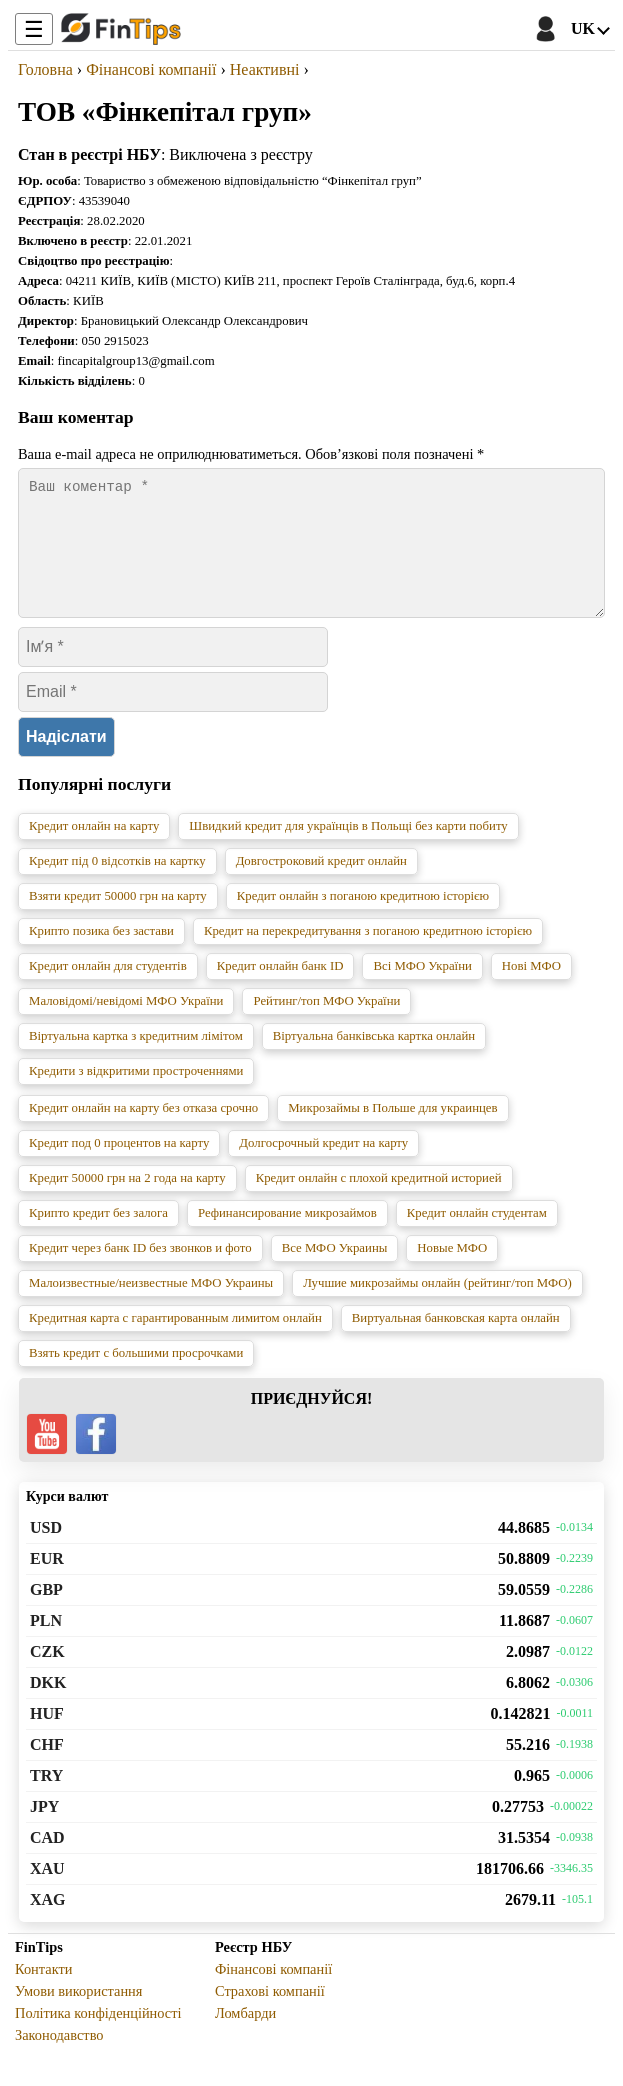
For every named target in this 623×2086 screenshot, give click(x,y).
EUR (47, 1582)
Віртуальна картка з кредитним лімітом (136, 1060)
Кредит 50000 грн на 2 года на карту (127, 1202)
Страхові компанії (270, 2015)
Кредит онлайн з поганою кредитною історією (363, 920)
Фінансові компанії (273, 1993)
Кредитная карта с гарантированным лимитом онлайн (175, 1342)
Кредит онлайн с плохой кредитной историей (379, 1202)
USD (46, 1551)
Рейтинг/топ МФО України (326, 1025)
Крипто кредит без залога (98, 1237)
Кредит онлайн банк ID (280, 990)
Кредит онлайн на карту (94, 850)
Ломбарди (245, 2037)
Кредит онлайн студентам (477, 1237)
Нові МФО (531, 990)
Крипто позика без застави (101, 955)
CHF (47, 1768)
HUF (47, 1737)
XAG (48, 1923)
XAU (47, 1892)
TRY (46, 1799)
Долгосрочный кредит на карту (323, 1167)
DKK (48, 1706)
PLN (46, 1644)
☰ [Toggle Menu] (34, 29)
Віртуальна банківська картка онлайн (374, 1060)
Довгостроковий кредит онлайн (321, 885)
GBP (46, 1613)
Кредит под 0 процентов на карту (119, 1167)
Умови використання (78, 2015)
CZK (47, 1675)
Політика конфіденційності (98, 2037)
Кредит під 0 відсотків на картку (117, 885)
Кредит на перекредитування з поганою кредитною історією (368, 955)
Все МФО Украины (335, 1272)
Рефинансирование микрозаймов (287, 1237)
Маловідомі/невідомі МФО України (126, 1025)
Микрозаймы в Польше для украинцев (392, 1132)
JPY (44, 1830)
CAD (47, 1861)
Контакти (43, 1993)
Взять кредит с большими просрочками (136, 1377)
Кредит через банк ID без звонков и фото (140, 1272)
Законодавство (59, 2059)
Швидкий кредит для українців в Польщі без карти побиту (348, 850)
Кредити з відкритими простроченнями (136, 1095)
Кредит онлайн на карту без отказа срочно (143, 1132)
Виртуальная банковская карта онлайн (456, 1342)
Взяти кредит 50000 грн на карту (118, 920)
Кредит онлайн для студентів (108, 990)
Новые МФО (452, 1272)
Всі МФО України (422, 990)
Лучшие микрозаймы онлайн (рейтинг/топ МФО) (437, 1307)
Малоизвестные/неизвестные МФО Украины (151, 1307)
